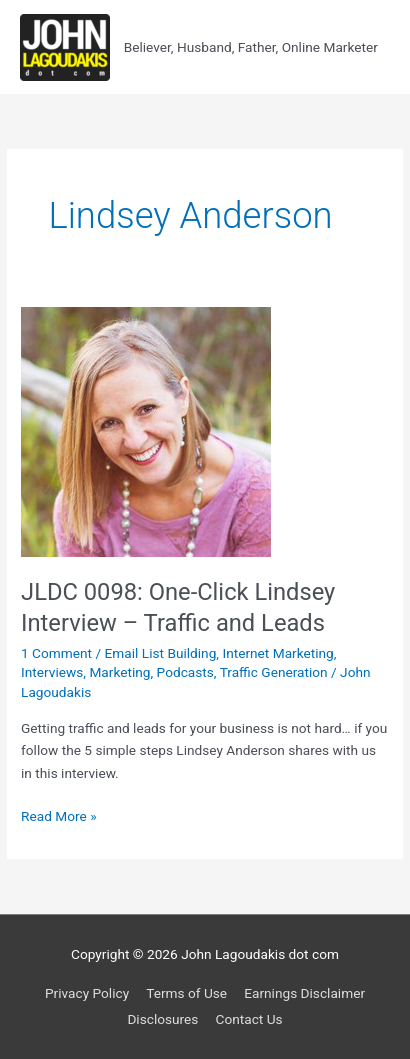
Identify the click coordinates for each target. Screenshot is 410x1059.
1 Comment (56, 653)
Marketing (119, 672)
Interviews (52, 672)
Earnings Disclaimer (304, 993)
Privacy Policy (87, 993)
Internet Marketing (277, 653)
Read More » (59, 816)
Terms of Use (186, 993)
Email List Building (161, 653)
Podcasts (185, 672)
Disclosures (162, 1019)
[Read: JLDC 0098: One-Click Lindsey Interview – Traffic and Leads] (146, 430)
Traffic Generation (274, 672)
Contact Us (249, 1019)
